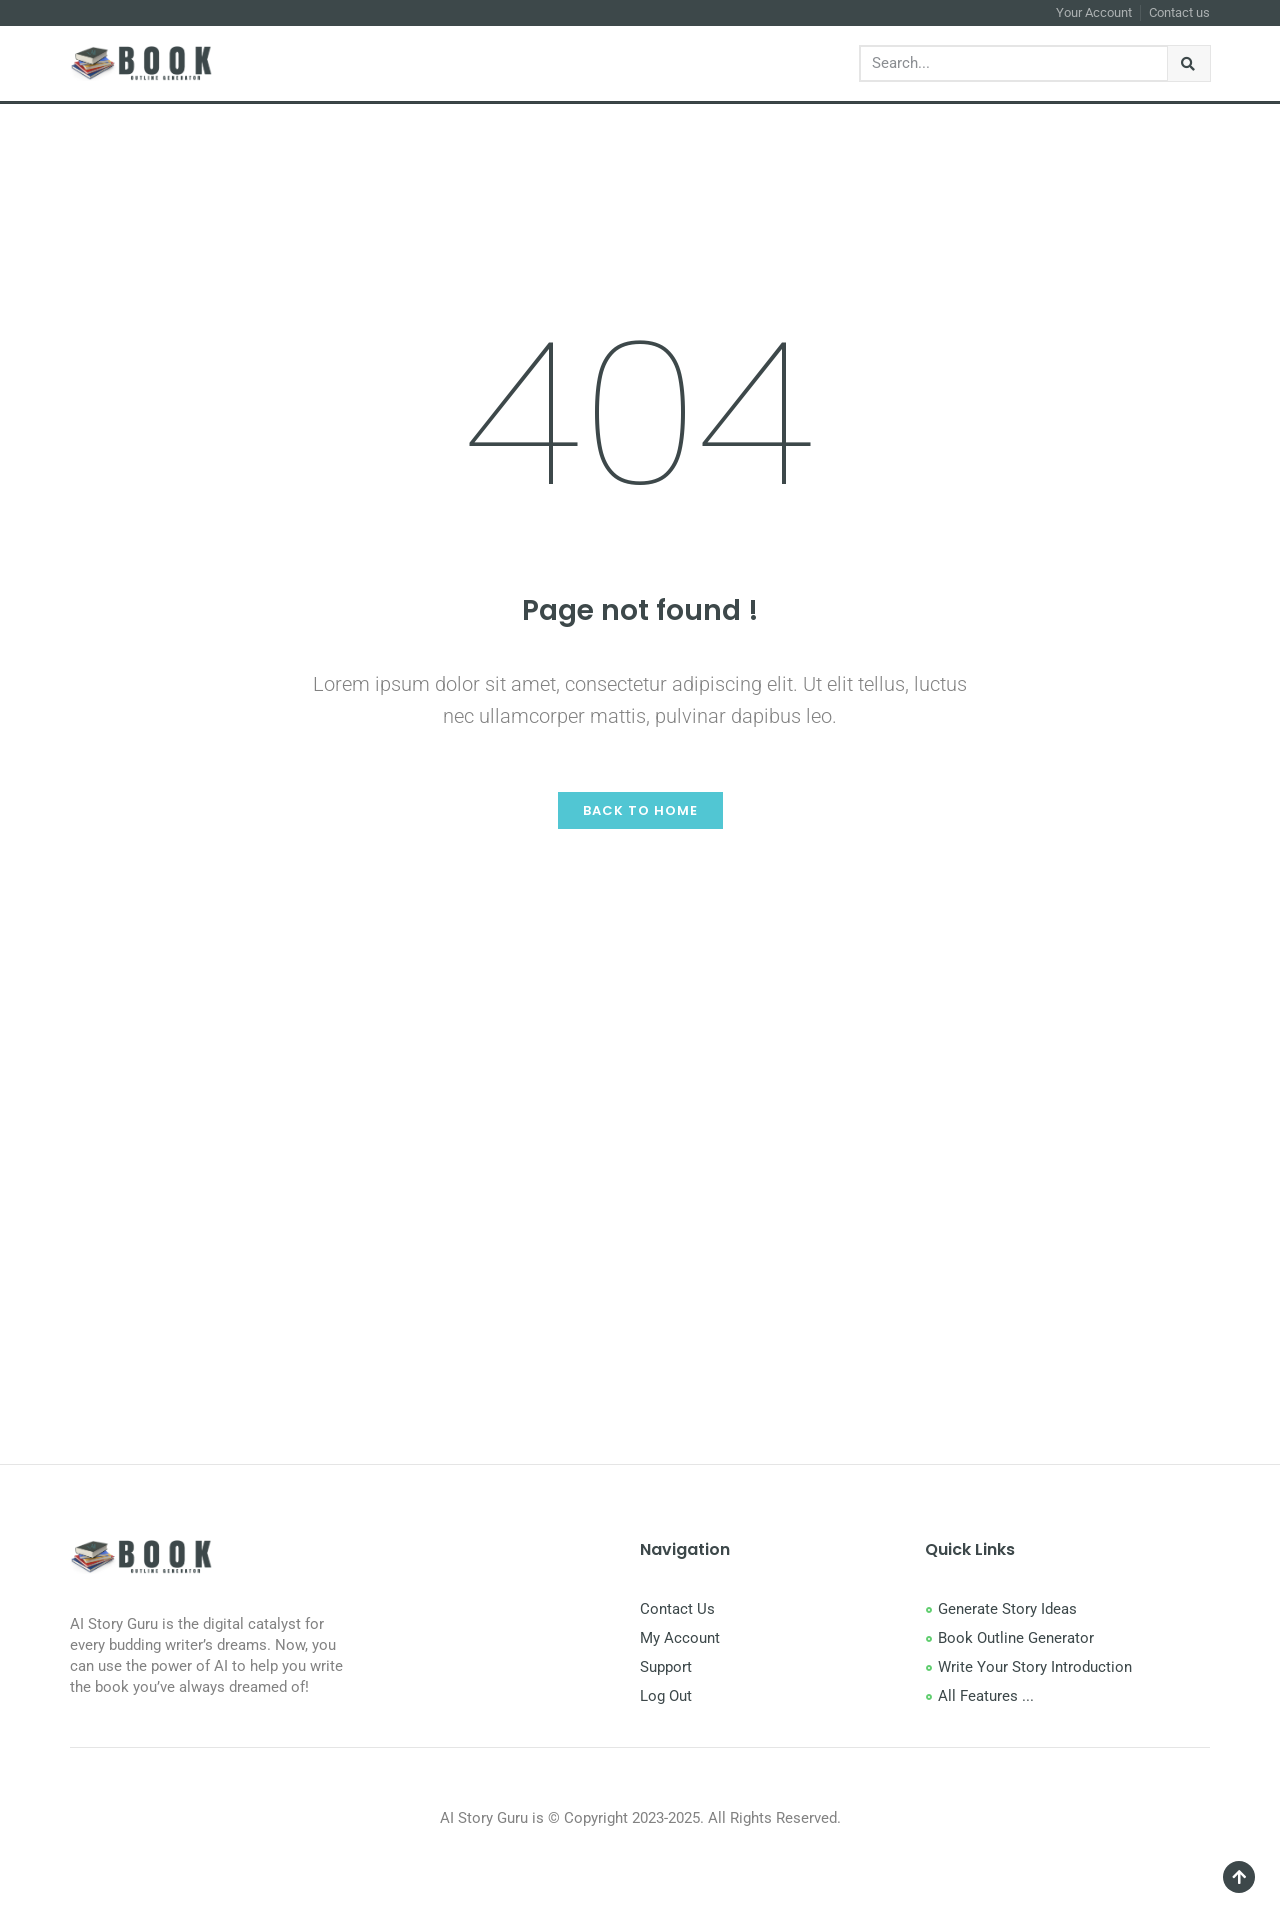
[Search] (1189, 63)
